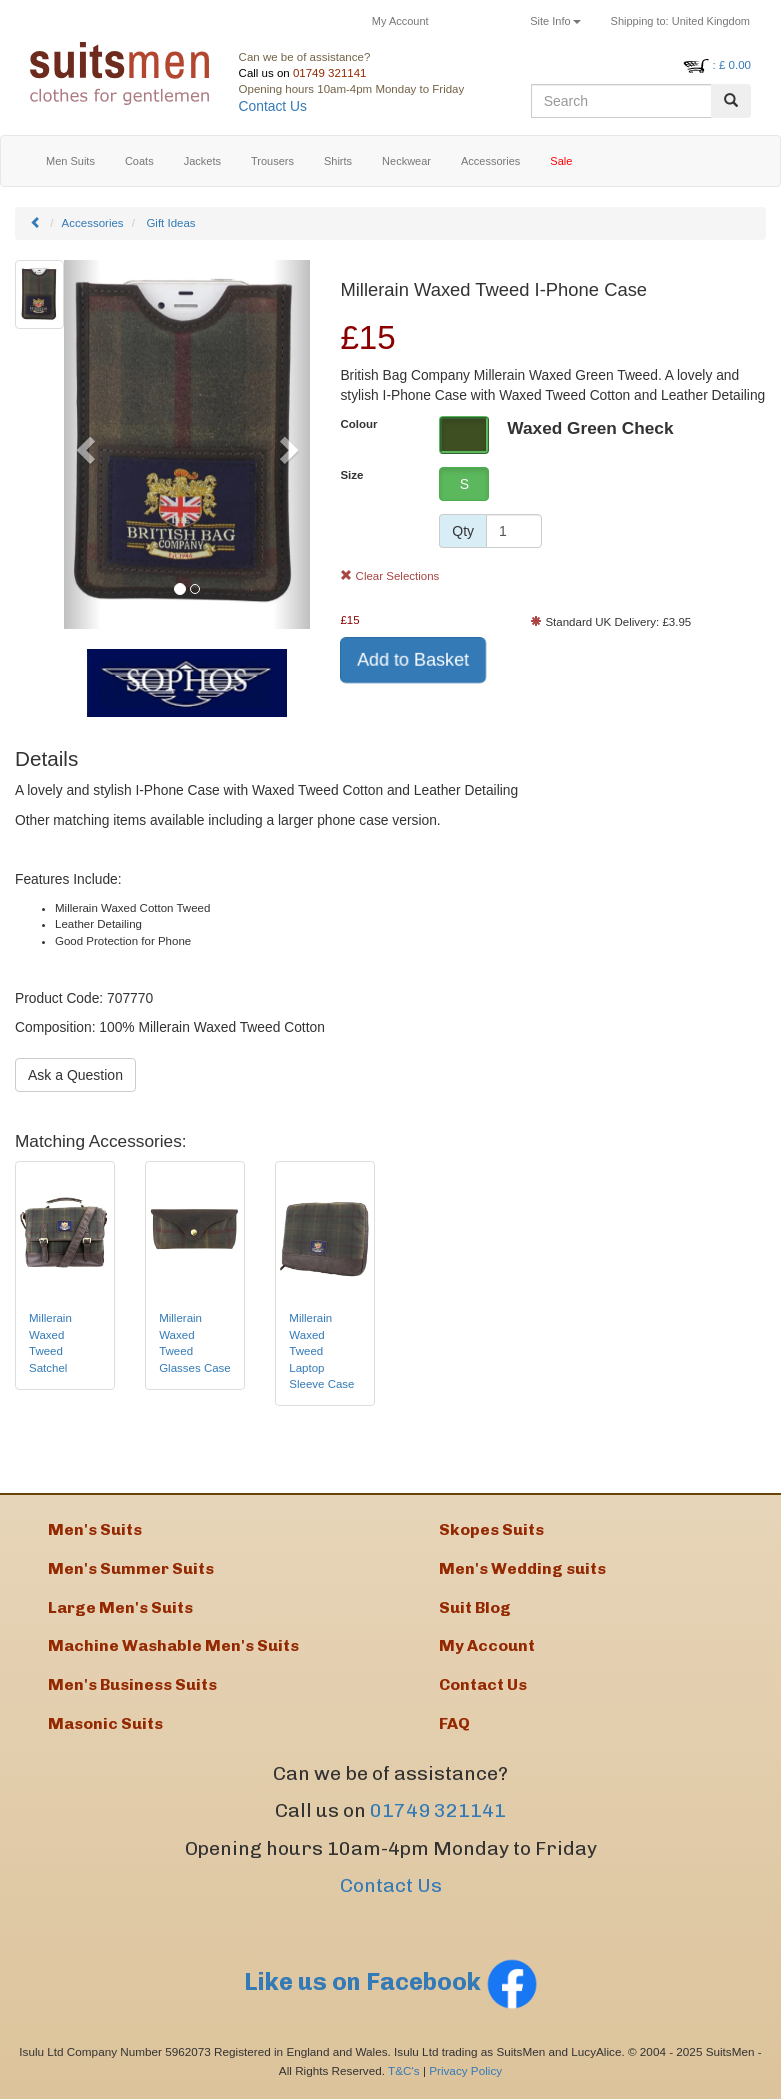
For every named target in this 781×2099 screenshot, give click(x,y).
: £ (732, 65)
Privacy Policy (465, 2070)
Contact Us (273, 106)
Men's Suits (95, 1529)
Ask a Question (75, 1075)
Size (351, 475)
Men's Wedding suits (522, 1568)
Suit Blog (475, 1607)
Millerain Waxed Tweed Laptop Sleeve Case (321, 1351)
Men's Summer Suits (131, 1568)
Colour (358, 424)
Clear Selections (389, 576)
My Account (400, 21)
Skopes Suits (491, 1529)
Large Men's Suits (120, 1607)
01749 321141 (330, 73)
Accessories (93, 223)
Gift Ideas (170, 223)
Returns (480, 21)
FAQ (454, 1723)
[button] (82, 444)
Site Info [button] (555, 21)
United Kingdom (680, 21)
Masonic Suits (105, 1723)
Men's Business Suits (132, 1684)
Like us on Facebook (391, 1981)
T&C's (404, 2070)
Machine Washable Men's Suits (173, 1645)
